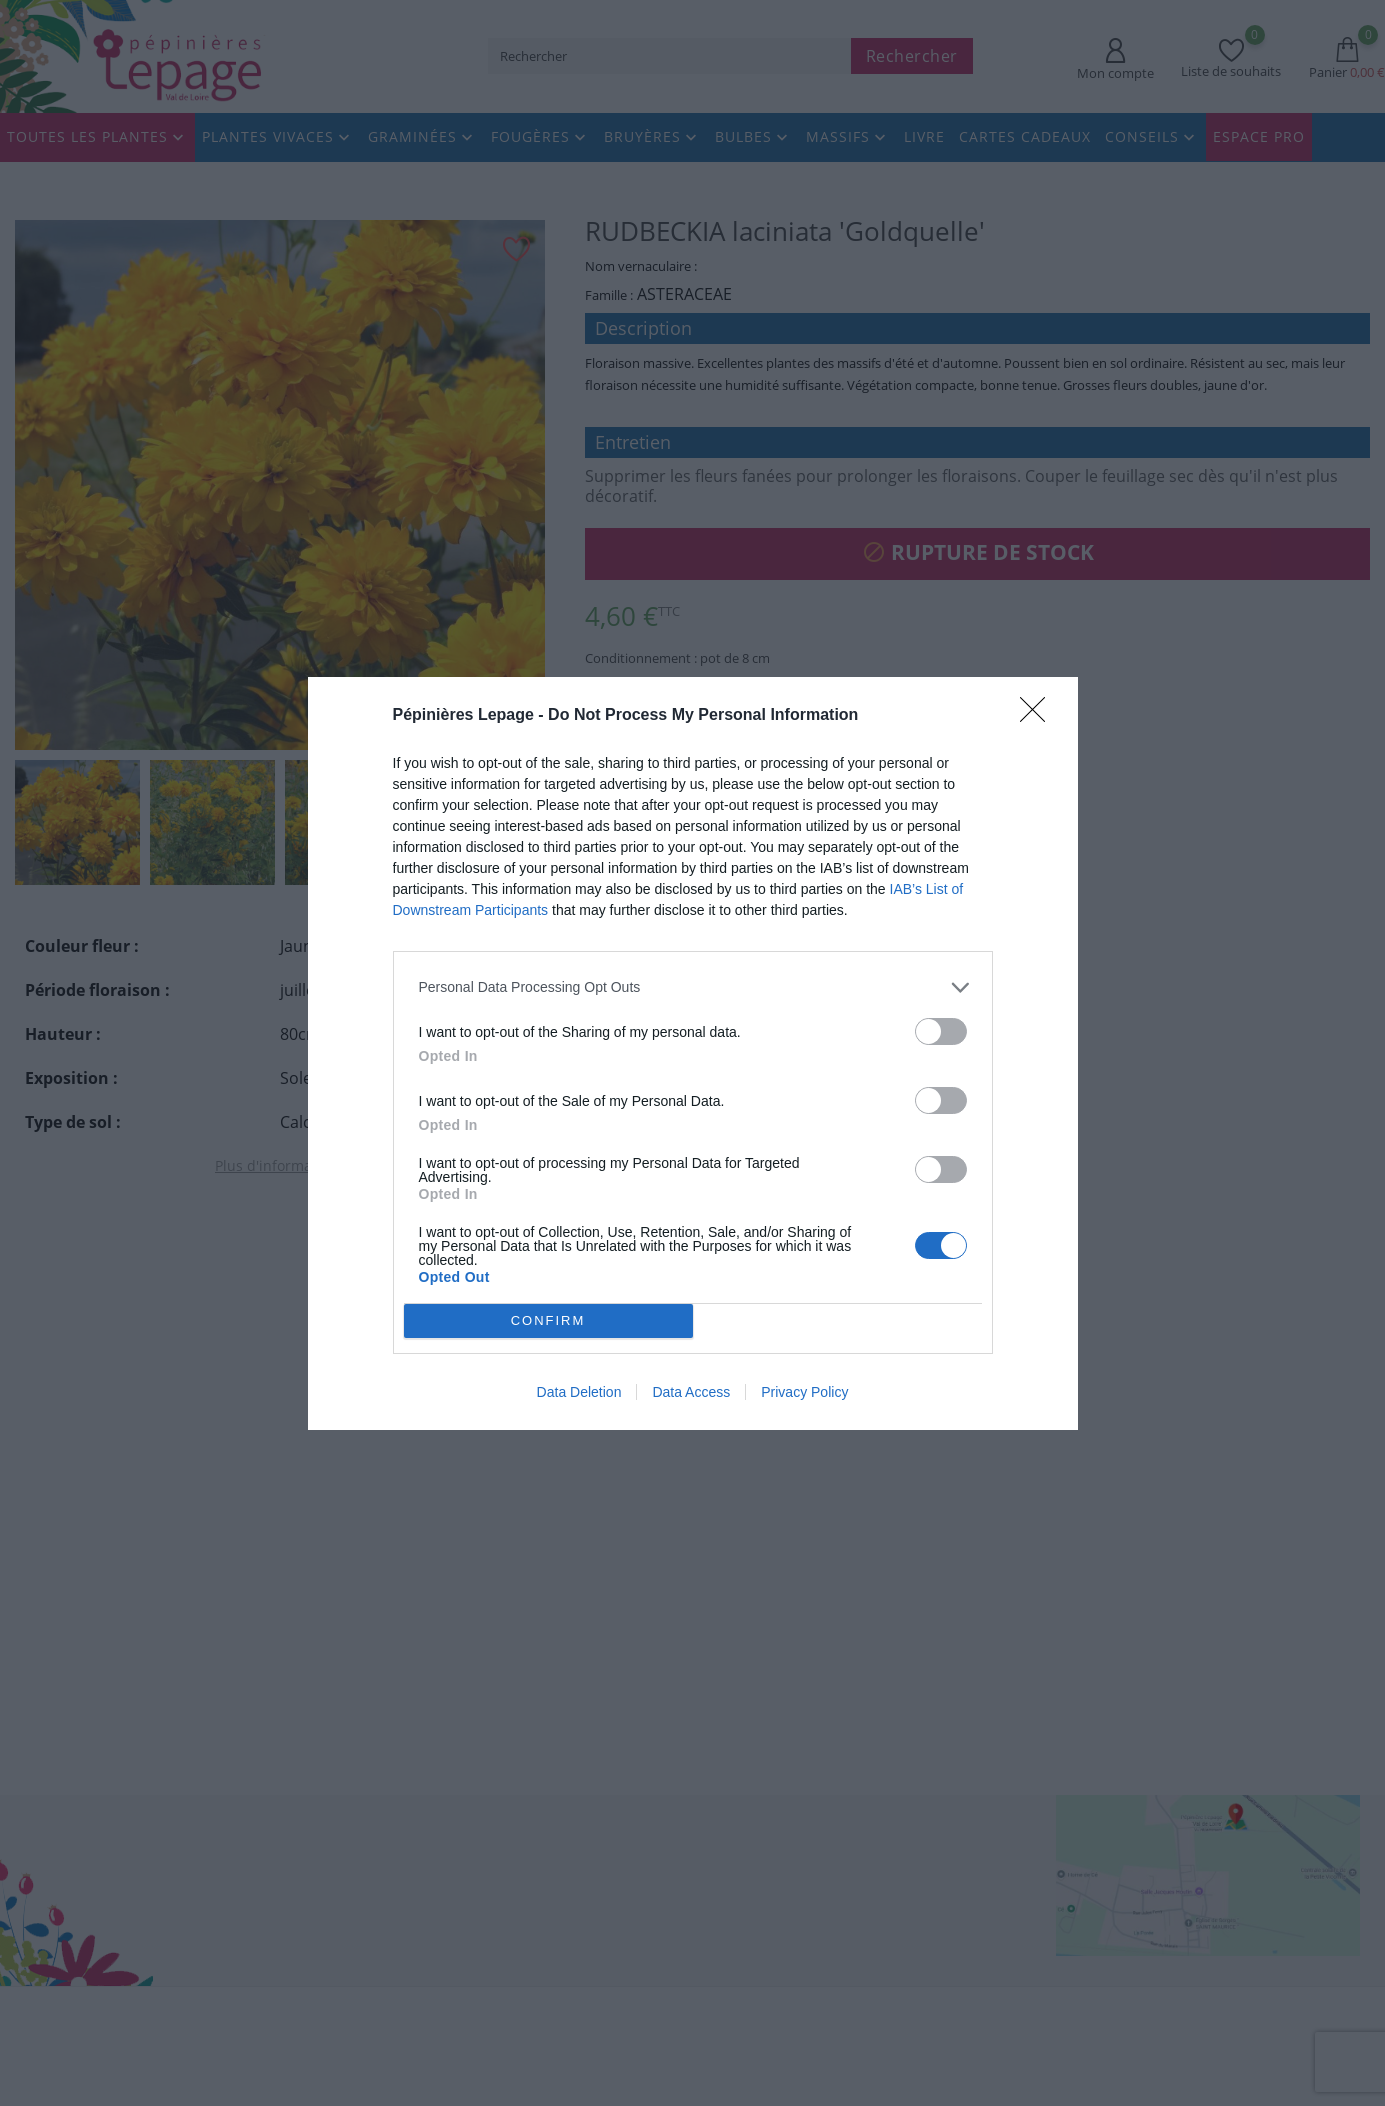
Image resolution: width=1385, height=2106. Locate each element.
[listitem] (693, 986)
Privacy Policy (804, 1392)
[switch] (941, 1030)
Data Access (691, 1392)
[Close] (1039, 715)
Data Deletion (579, 1392)
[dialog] (693, 1052)
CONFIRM (548, 1319)
